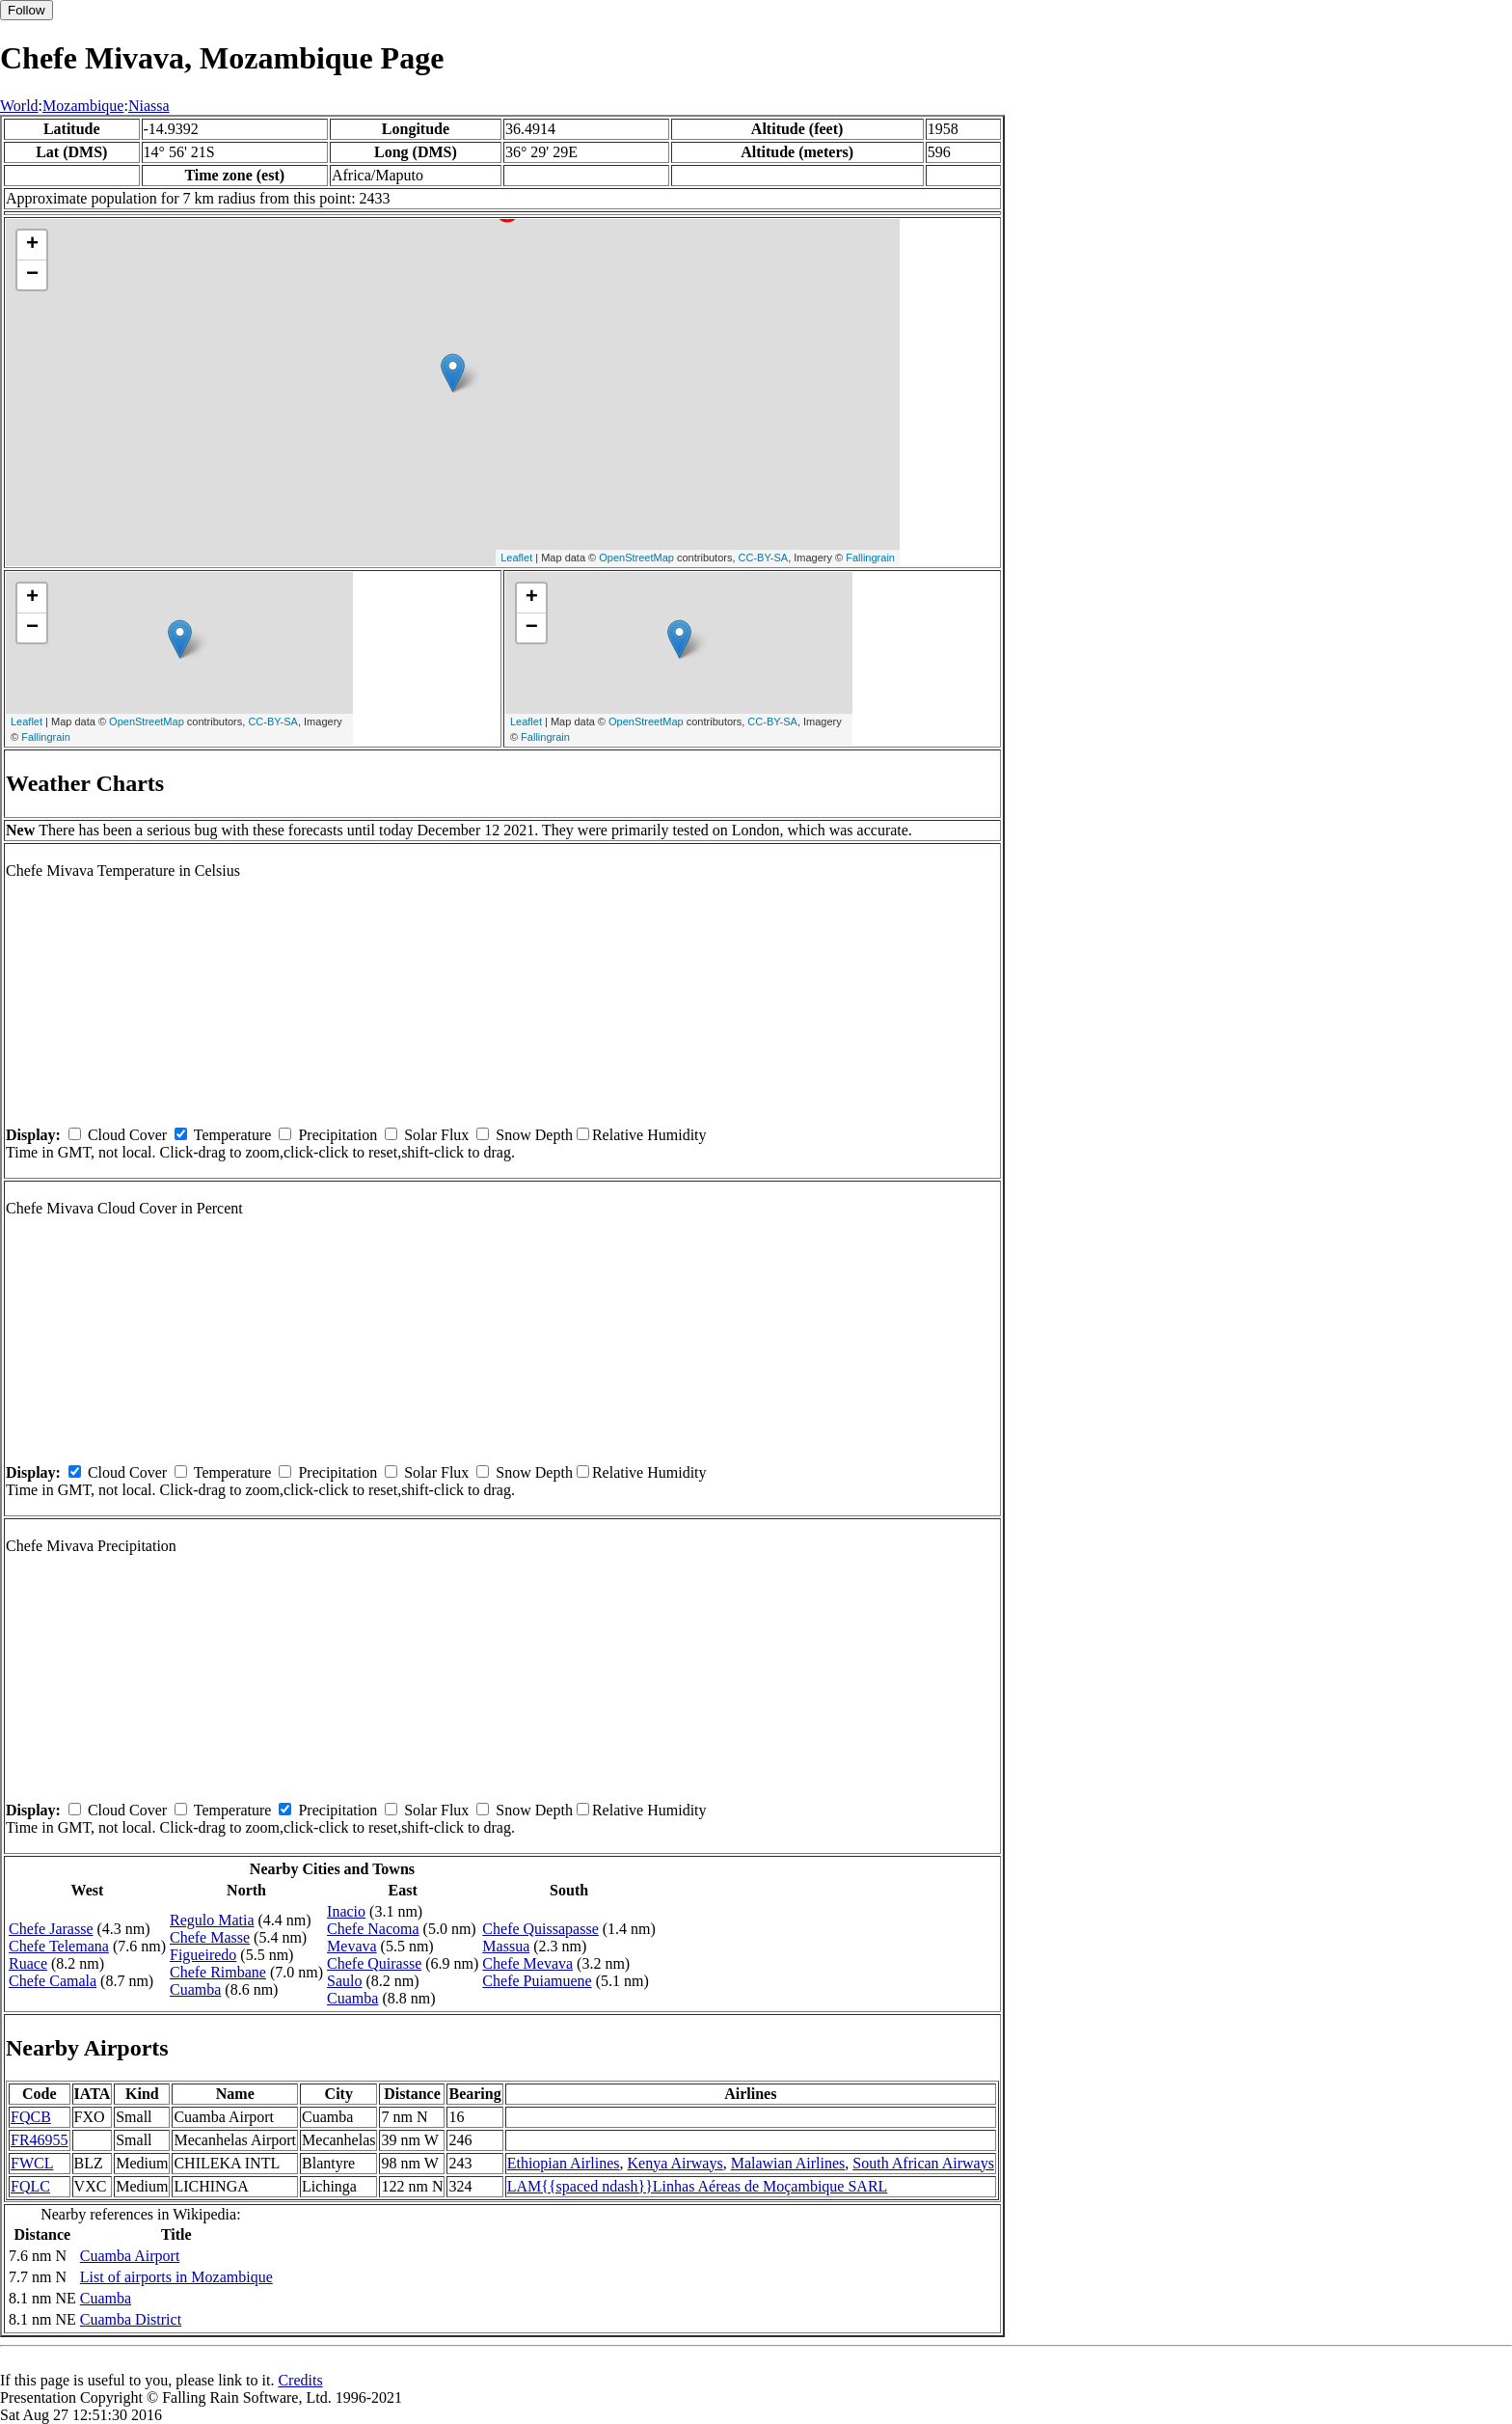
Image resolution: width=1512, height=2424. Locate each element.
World (19, 105)
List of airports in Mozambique (176, 2277)
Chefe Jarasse (51, 1928)
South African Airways (923, 2163)
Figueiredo (203, 1955)
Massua (505, 1946)
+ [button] (32, 245)
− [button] (32, 274)
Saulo (344, 1981)
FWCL (32, 2163)
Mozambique (82, 105)
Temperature (233, 1135)
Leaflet (516, 557)
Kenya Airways (675, 2163)
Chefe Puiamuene (536, 1981)
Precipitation (337, 1135)
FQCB (31, 2117)
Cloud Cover (127, 1135)
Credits (300, 2380)
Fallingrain (870, 557)
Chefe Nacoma (373, 1928)
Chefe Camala (52, 1981)
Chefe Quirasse (374, 1963)
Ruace (28, 1963)
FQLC (30, 2186)
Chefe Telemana (59, 1946)
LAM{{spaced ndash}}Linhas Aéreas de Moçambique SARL (697, 2186)
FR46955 (39, 2140)
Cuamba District (130, 2319)
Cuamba (195, 1989)
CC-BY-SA (764, 557)
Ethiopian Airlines (563, 2163)
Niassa (149, 105)
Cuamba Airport (130, 2255)
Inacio (346, 1911)
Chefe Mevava (527, 1963)
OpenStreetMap (636, 557)
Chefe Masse (210, 1937)
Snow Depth (534, 1135)
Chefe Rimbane (218, 1972)
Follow (26, 10)
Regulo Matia (212, 1920)
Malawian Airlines (788, 2163)
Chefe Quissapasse (540, 1928)
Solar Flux (436, 1135)
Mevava (352, 1946)
